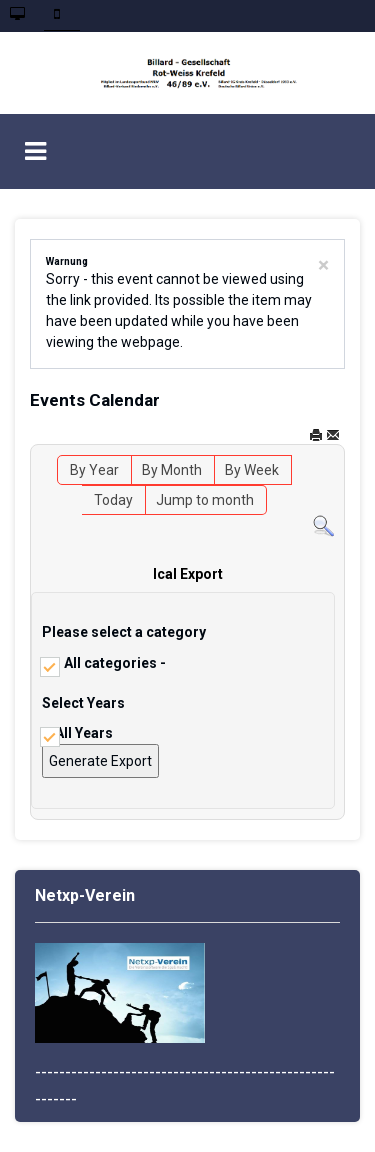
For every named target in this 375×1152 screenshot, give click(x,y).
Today (113, 500)
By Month (172, 470)
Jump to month (205, 500)
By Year (94, 470)
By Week (252, 470)
